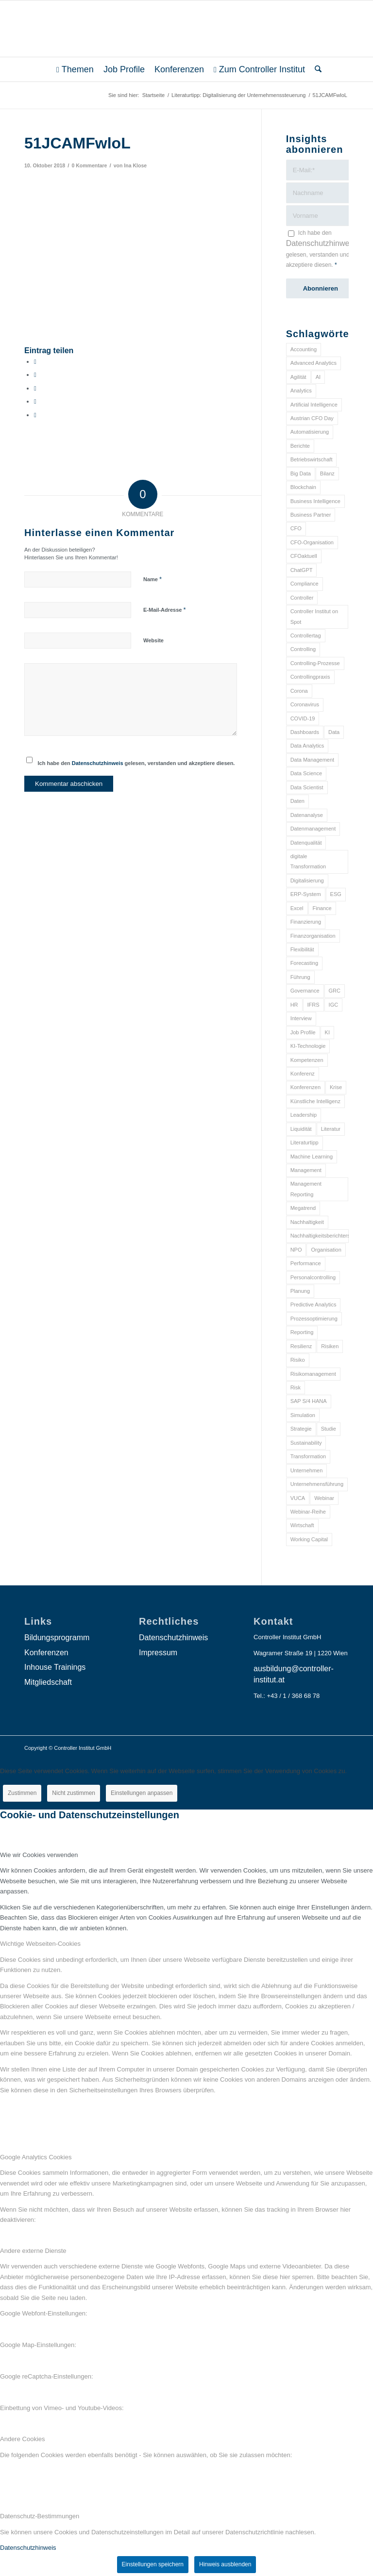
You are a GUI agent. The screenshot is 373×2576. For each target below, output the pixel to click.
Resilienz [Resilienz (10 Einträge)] (301, 1346)
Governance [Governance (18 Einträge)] (305, 991)
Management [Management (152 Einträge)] (306, 1170)
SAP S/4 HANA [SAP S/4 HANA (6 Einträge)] (308, 1401)
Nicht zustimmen (73, 1793)
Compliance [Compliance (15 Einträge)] (304, 584)
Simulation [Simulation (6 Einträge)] (302, 1415)
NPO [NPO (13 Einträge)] (296, 1250)
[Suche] (316, 69)
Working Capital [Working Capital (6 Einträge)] (309, 1539)
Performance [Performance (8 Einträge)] (305, 1263)
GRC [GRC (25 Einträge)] (334, 991)
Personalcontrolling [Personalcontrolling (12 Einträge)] (313, 1277)
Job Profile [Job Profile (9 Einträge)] (303, 1032)
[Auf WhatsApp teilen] (35, 388)
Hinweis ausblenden (225, 2564)
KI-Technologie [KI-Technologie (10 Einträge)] (308, 1046)
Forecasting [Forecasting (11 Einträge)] (304, 963)
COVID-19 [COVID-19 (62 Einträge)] (302, 718)
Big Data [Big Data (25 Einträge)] (300, 473)
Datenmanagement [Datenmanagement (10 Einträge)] (313, 828)
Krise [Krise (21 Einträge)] (336, 1087)
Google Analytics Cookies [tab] (35, 2157)
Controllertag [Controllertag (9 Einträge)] (305, 635)
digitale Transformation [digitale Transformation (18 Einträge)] (308, 861)
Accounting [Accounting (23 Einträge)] (303, 349)
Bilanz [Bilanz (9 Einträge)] (327, 473)
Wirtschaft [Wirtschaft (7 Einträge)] (302, 1525)
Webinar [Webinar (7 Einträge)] (324, 1498)
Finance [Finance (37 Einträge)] (322, 908)
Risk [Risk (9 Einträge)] (295, 1387)
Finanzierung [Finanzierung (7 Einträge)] (306, 922)
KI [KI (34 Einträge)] (327, 1032)
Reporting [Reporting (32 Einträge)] (302, 1332)
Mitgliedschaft (48, 1682)
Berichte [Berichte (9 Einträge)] (300, 446)
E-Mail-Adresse (164, 609)
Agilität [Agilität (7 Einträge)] (298, 377)
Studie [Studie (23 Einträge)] (328, 1429)
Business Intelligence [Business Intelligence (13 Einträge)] (315, 501)
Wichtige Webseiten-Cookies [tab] (40, 1943)
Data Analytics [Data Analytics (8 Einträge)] (307, 746)
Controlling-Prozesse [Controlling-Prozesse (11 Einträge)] (315, 663)
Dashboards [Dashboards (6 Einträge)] (304, 732)
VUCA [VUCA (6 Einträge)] (297, 1498)
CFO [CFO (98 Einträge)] (296, 528)
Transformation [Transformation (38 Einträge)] (308, 1456)
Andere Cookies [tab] (22, 2439)
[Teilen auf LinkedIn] (35, 401)
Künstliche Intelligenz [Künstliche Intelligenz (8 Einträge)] (315, 1101)
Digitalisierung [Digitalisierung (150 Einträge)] (307, 880)
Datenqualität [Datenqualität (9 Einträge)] (306, 843)
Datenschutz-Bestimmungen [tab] (39, 2516)
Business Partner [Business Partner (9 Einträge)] (310, 515)
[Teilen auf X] (35, 374)
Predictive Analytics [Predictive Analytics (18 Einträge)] (313, 1304)
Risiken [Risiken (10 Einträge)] (330, 1346)
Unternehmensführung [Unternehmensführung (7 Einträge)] (316, 1484)
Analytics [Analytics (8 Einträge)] (301, 390)
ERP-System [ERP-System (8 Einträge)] (305, 894)
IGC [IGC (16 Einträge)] (334, 1005)
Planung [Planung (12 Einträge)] (300, 1291)
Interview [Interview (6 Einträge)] (301, 1018)
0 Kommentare (89, 165)
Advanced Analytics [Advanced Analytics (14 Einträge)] (313, 363)
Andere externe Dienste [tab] (33, 2250)
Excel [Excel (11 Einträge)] (297, 908)
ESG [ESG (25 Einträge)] (335, 894)
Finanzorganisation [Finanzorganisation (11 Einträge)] (313, 936)
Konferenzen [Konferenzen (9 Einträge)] (305, 1087)
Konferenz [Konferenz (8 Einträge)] (302, 1073)
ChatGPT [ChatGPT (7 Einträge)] (301, 570)
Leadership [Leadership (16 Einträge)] (303, 1115)
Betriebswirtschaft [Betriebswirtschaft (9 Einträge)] (311, 459)
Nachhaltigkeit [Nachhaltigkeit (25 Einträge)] (307, 1222)
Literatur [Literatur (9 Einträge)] (330, 1129)
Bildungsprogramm (56, 1637)
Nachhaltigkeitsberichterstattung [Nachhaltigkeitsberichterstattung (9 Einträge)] (319, 1236)
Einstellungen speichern (153, 2564)
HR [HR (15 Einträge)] (294, 1005)
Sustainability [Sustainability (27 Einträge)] (306, 1443)
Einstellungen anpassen (141, 1793)
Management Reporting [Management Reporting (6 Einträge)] (306, 1189)
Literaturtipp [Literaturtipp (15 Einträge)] (304, 1142)
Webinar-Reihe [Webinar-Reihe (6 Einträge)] (308, 1512)
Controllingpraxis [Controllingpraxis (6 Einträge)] (310, 677)
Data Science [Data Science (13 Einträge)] (306, 773)
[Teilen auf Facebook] (35, 361)
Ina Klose (135, 165)
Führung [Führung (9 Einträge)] (300, 977)
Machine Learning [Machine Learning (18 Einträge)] (311, 1156)
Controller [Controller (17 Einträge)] (302, 598)
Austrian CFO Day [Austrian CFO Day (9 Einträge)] (312, 418)
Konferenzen (46, 1652)
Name (152, 579)
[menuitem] (75, 69)
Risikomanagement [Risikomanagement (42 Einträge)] (313, 1374)
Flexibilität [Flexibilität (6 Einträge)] (302, 949)
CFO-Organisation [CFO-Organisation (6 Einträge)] (312, 542)
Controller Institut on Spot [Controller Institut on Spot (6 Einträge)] (314, 616)
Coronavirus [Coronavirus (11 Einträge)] (304, 704)
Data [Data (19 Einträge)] (333, 732)
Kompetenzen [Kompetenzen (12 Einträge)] (306, 1060)
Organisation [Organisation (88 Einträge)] (326, 1250)
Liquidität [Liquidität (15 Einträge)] (301, 1129)
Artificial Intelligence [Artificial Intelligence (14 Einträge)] (314, 405)
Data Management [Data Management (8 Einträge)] (312, 760)
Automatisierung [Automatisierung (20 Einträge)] (309, 432)
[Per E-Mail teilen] (35, 415)
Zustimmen (22, 1793)
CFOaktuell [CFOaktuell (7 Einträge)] (303, 556)
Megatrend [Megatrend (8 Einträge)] (303, 1208)
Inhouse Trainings (54, 1667)
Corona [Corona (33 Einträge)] (299, 691)
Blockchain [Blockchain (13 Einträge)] (303, 487)
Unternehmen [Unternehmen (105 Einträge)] (306, 1470)
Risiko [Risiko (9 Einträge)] (297, 1360)
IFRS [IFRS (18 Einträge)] (313, 1005)
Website (153, 640)
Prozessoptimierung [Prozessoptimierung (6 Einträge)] (314, 1318)
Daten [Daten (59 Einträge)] (297, 801)
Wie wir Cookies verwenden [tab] (39, 1855)
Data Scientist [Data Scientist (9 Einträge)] (306, 787)
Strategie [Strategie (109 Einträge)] (301, 1429)
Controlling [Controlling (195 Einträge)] (303, 649)
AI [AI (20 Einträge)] (318, 377)
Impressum (158, 1652)
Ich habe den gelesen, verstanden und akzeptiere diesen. (136, 763)
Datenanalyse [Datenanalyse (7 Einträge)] (306, 815)
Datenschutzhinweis (97, 763)
